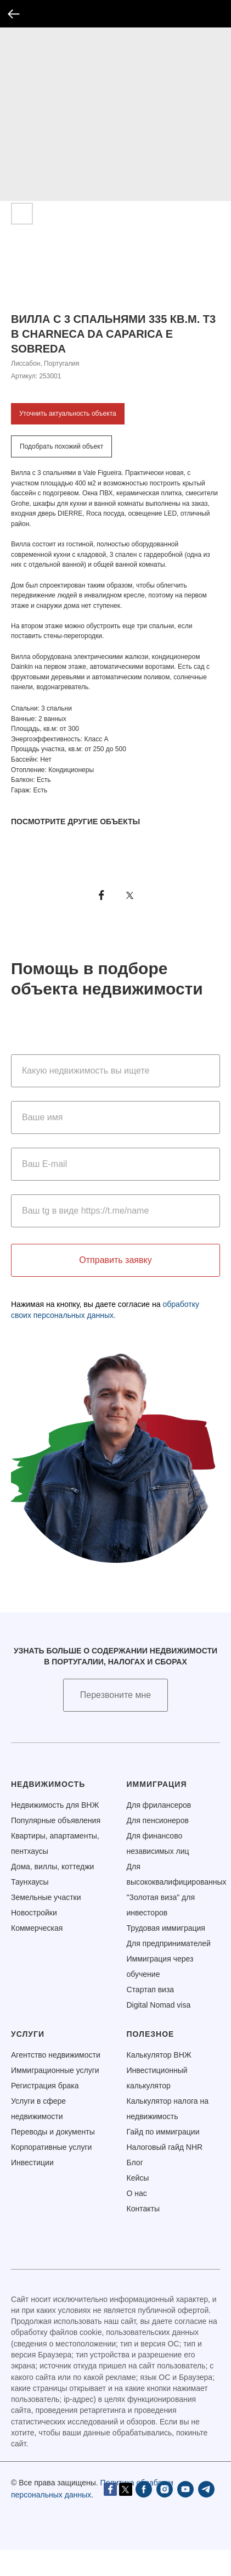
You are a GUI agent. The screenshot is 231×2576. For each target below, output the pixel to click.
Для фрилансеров (159, 1805)
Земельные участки (46, 1897)
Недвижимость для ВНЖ (55, 1805)
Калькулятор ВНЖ (159, 2054)
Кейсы (138, 2177)
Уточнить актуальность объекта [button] (67, 413)
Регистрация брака (45, 2085)
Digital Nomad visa (159, 2005)
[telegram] (112, 2514)
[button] (115, 1695)
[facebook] (50, 2514)
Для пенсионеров (158, 1820)
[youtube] (91, 2514)
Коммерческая (37, 1928)
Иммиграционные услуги (55, 2070)
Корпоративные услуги (51, 2147)
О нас (137, 2193)
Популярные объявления (55, 1820)
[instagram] (71, 2514)
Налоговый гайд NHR (165, 2147)
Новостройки (34, 1912)
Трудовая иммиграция (166, 1928)
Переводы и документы (53, 2131)
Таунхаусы (30, 1881)
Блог (135, 2162)
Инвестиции (32, 2162)
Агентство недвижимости (55, 2054)
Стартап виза (150, 1989)
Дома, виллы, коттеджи (52, 1866)
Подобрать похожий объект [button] (61, 446)
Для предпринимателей (169, 1943)
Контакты (143, 2208)
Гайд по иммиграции (163, 2131)
